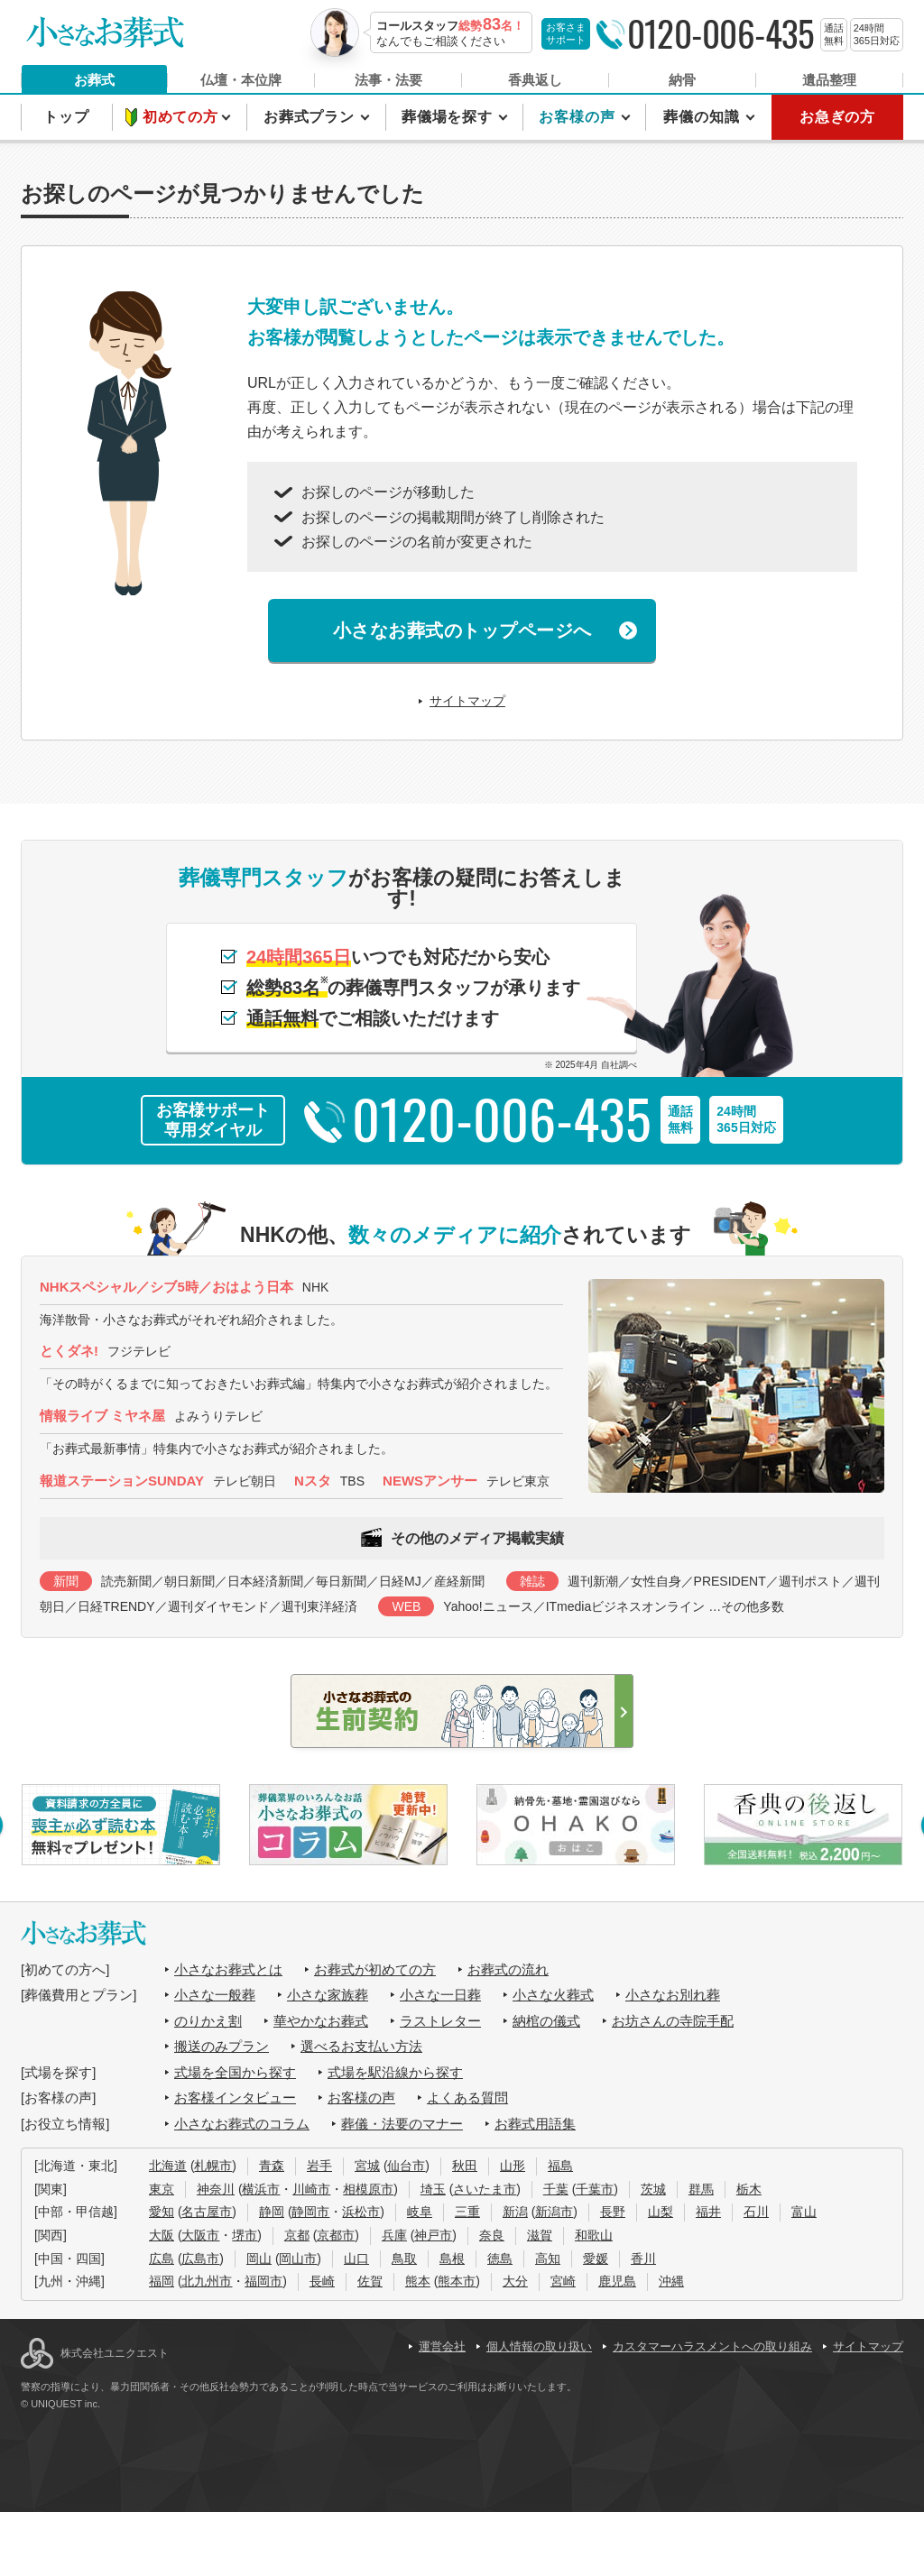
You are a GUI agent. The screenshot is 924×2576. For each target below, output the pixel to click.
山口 (356, 2258)
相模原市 (368, 2189)
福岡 (161, 2281)
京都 (297, 2235)
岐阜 (419, 2211)
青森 (271, 2165)
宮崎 (563, 2281)
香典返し (535, 79)
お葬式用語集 (535, 2123)
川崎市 (311, 2189)
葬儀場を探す (449, 116)
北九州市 (206, 2281)
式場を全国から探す (235, 2072)
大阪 (161, 2235)
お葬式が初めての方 (375, 1969)
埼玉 (433, 2189)
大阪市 (200, 2235)
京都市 (336, 2235)
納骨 (682, 79)
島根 (452, 2258)
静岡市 (310, 2211)
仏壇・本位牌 (241, 79)
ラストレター (440, 2021)
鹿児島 (617, 2281)
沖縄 (671, 2281)
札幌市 (213, 2165)
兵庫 (394, 2235)
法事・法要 (388, 79)
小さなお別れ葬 (672, 1994)
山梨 (660, 2211)
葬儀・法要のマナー (402, 2123)
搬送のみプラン (221, 2046)
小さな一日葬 (440, 1994)
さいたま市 (484, 2189)
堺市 (244, 2235)
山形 (512, 2165)
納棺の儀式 (546, 2021)
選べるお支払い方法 (361, 2046)
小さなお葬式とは (228, 1969)
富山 (804, 2211)
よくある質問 (467, 2097)
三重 (467, 2211)
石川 (756, 2211)
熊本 (417, 2281)
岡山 (259, 2258)
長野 (612, 2211)
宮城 (367, 2165)
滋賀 (539, 2235)
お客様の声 (579, 116)
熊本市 (457, 2281)
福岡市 (263, 2281)
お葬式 (94, 79)
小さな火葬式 (553, 1994)
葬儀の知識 (703, 116)
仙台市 (406, 2165)
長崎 (322, 2281)
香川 (643, 2258)
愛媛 (595, 2258)
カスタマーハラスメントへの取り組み (712, 2346)
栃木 (749, 2189)
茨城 (653, 2189)
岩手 (319, 2165)
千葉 (555, 2189)
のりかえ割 (208, 2021)
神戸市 (433, 2235)
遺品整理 (829, 79)
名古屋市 (206, 2211)
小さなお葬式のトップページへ (462, 630)
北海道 (168, 2165)
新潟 (515, 2211)
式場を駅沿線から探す (395, 2072)
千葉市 (595, 2189)
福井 (708, 2211)
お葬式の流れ (508, 1969)
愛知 (161, 2211)
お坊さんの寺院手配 (673, 2021)
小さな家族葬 (327, 1994)
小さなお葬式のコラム (242, 2123)
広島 (161, 2258)
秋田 (464, 2165)
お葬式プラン (311, 116)
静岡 (271, 2211)
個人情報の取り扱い (539, 2346)
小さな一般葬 (214, 1994)
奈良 (491, 2235)
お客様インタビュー (235, 2097)
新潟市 (554, 2211)
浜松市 (361, 2211)
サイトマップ (467, 701)
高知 (547, 2258)
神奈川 (216, 2189)
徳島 (500, 2258)
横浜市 (261, 2189)
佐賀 (370, 2281)
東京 (161, 2189)
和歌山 (594, 2235)
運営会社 (442, 2346)
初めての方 (183, 116)
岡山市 (298, 2258)
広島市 (200, 2258)
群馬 (701, 2189)
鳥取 (404, 2258)
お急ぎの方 (837, 116)
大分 (515, 2281)
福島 (560, 2165)
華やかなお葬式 (320, 2021)
